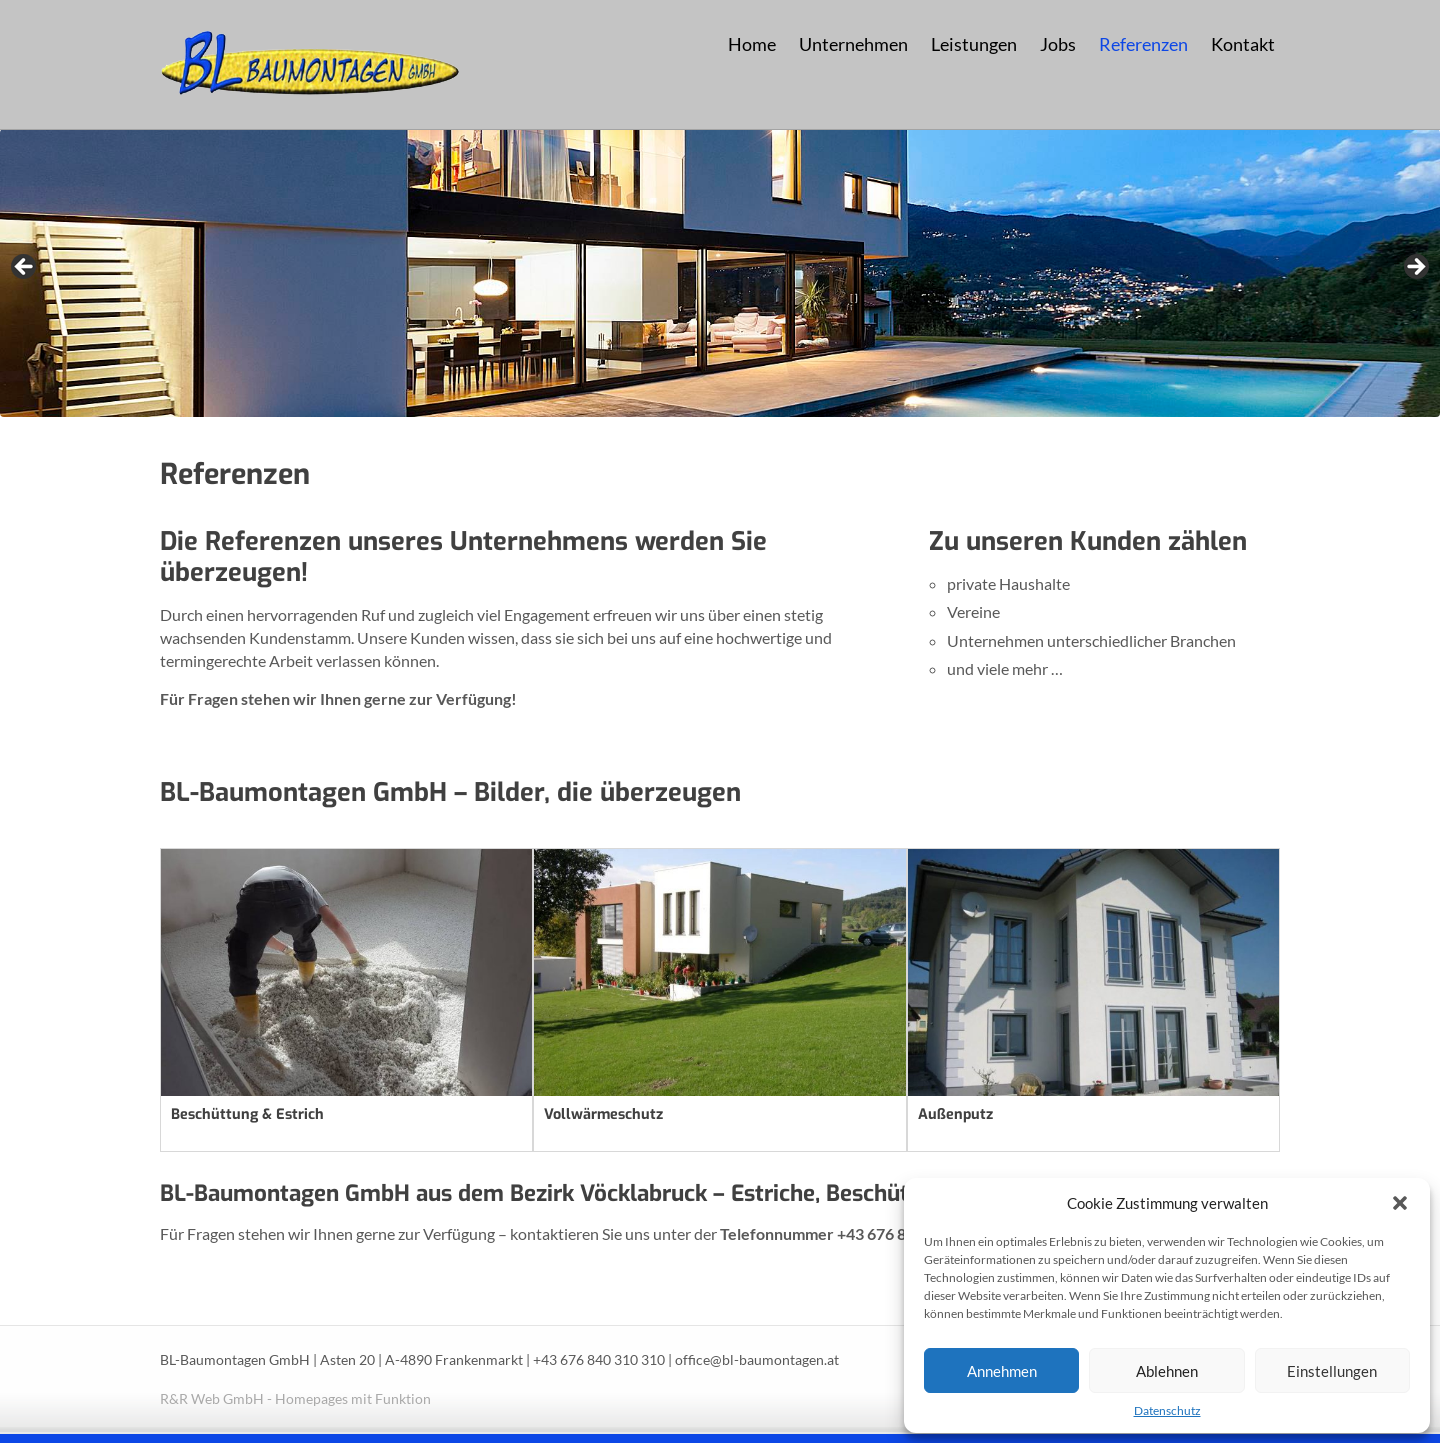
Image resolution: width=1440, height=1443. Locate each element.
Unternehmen (853, 44)
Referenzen (1143, 44)
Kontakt (1243, 44)
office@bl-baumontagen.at (757, 1360)
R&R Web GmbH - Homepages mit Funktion (295, 1399)
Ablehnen (1167, 1371)
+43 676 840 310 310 (599, 1360)
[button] (1400, 1203)
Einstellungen (1332, 1371)
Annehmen (1002, 1371)
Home (752, 44)
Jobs (1058, 44)
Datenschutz (1167, 1410)
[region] (720, 273)
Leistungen (974, 44)
